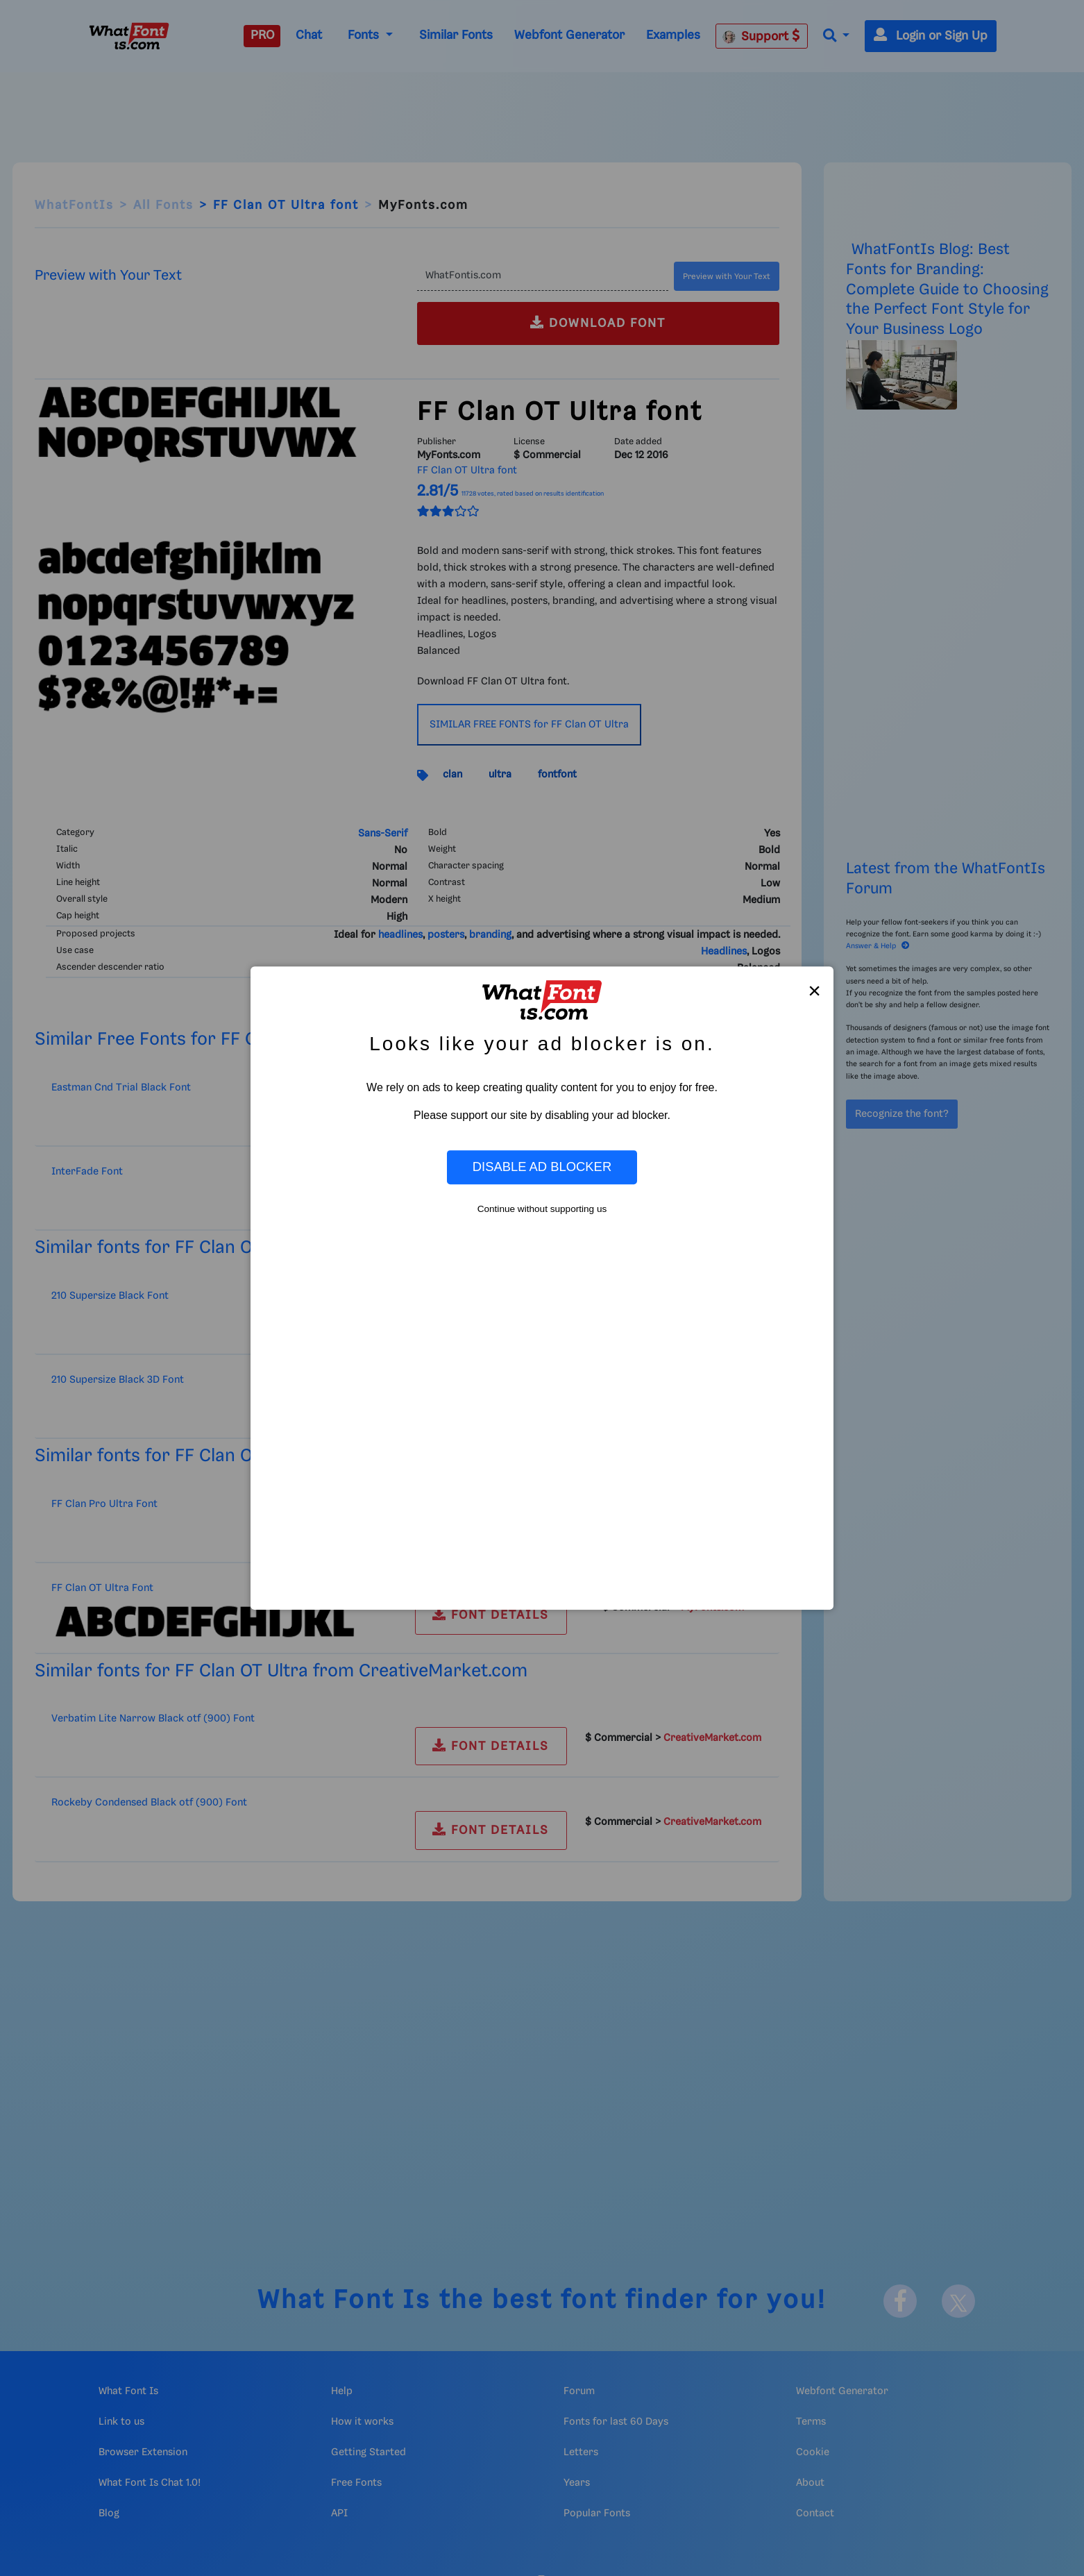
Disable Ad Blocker (542, 1167)
